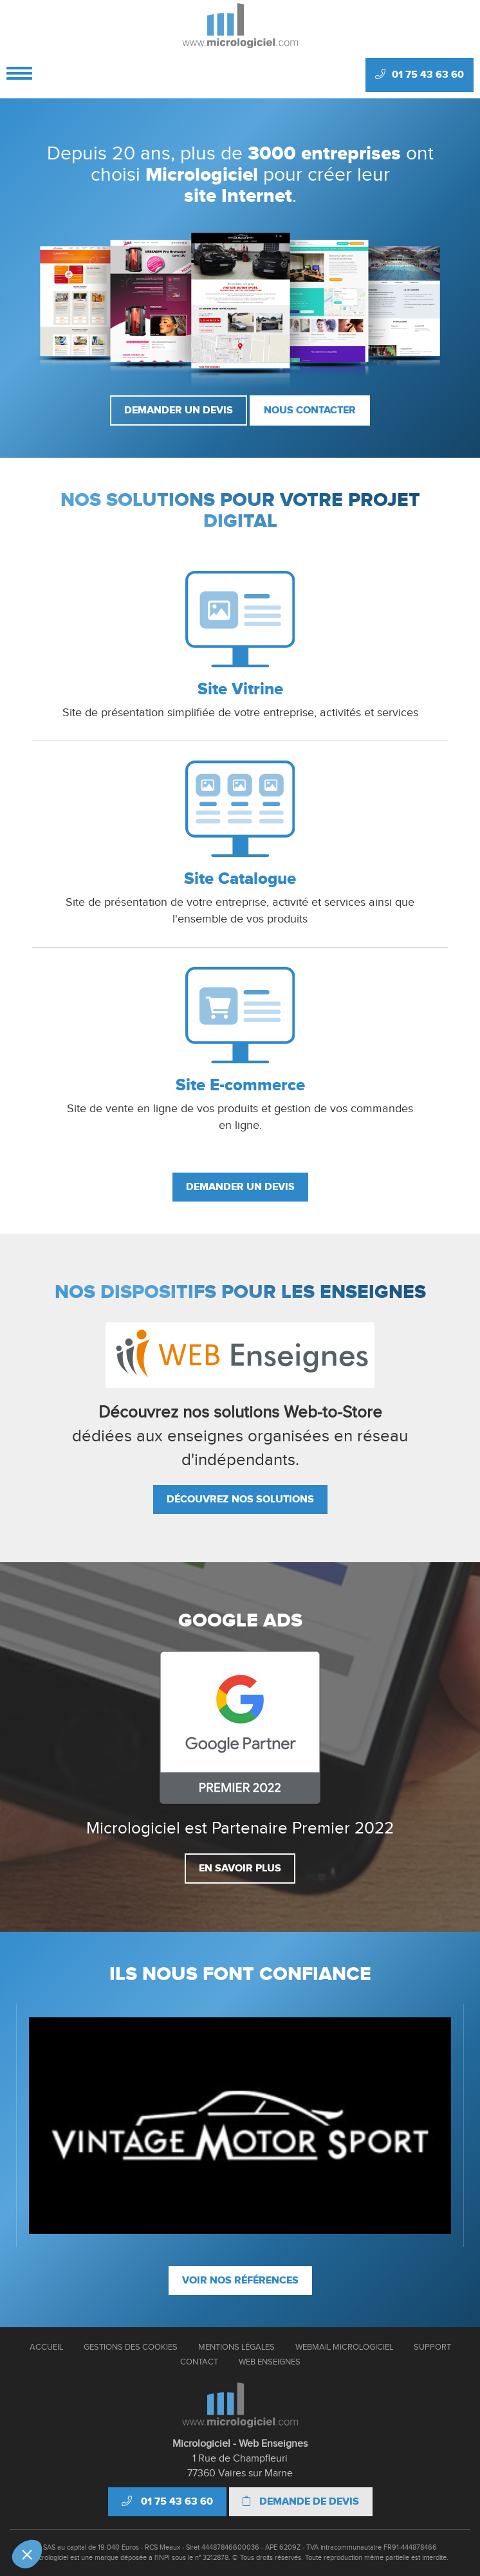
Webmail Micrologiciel (344, 2347)
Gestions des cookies (131, 2347)
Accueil (46, 2347)
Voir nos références (240, 2280)
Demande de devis (301, 2501)
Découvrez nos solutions (240, 1499)
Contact (199, 2362)
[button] (27, 2554)
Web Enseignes (269, 2362)
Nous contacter (310, 410)
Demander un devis (178, 410)
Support (432, 2347)
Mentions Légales (236, 2347)
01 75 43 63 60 (419, 74)
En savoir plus (240, 1868)
